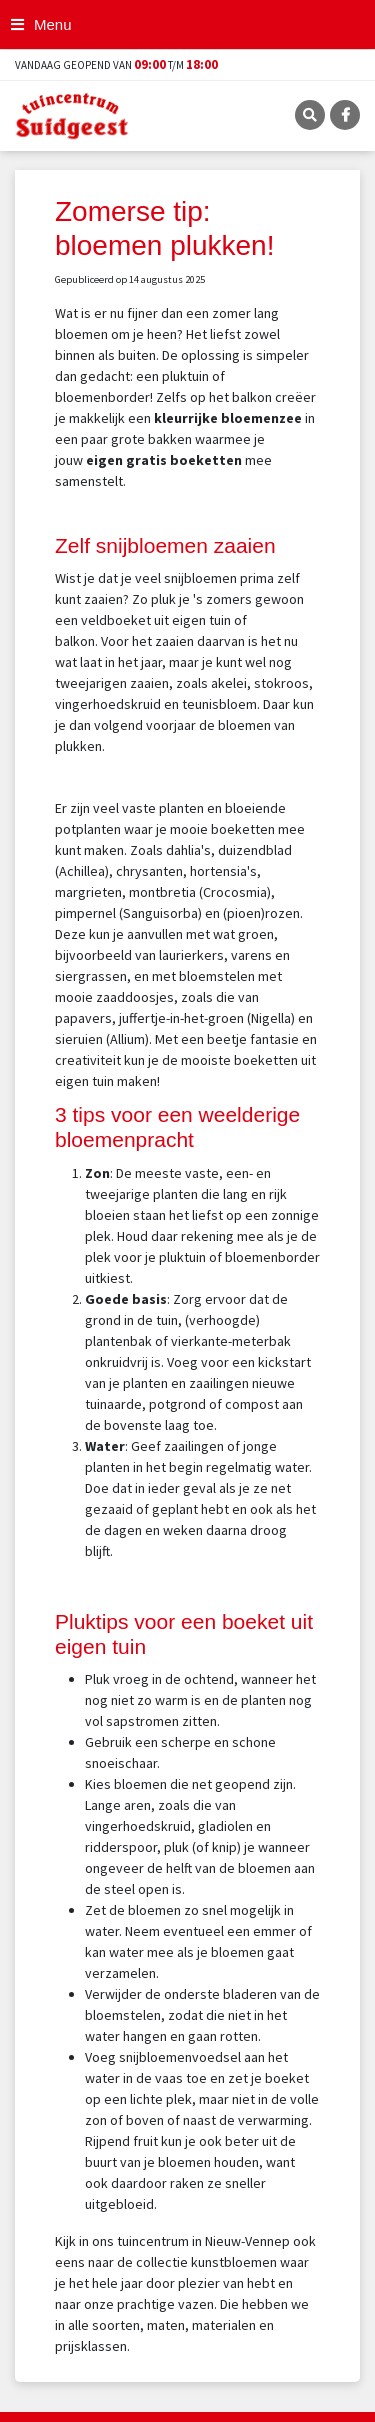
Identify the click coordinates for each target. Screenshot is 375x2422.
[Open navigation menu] (43, 24)
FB (345, 115)
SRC (310, 115)
